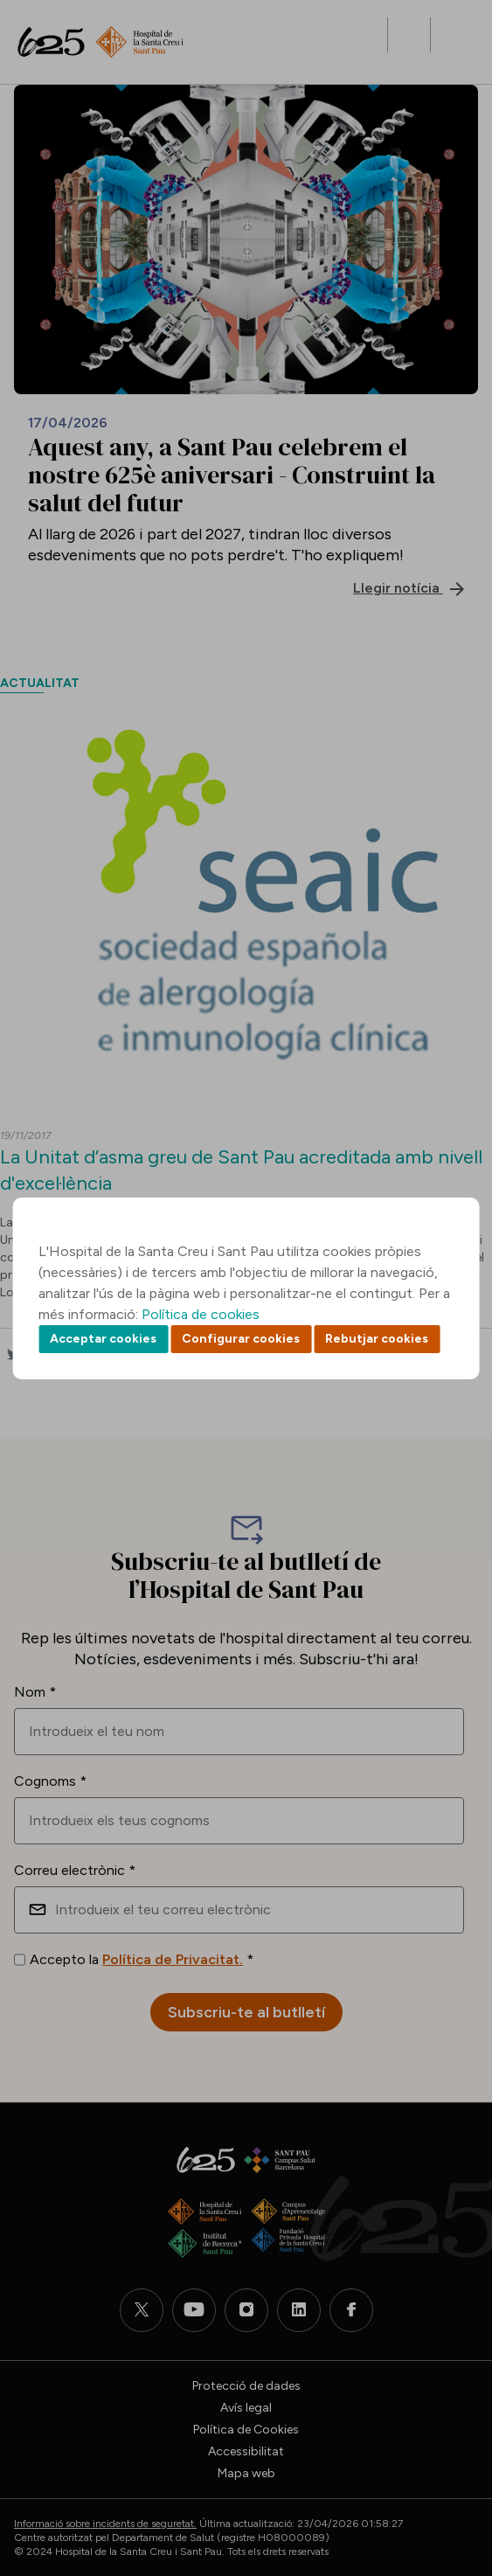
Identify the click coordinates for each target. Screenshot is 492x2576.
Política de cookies (201, 1314)
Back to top (448, 2466)
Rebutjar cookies (376, 1338)
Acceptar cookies (103, 1338)
